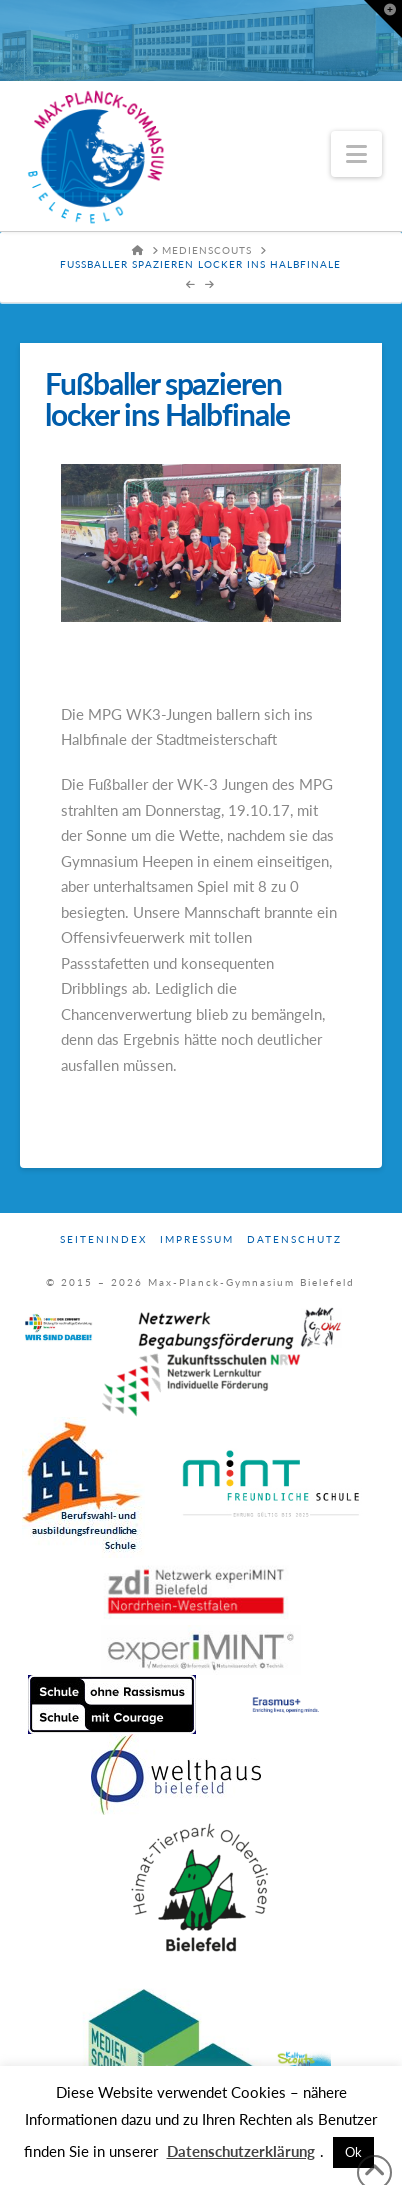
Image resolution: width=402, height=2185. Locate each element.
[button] (356, 154)
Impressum (197, 1239)
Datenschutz (294, 1239)
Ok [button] (353, 2152)
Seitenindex (103, 1239)
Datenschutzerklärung (241, 2151)
